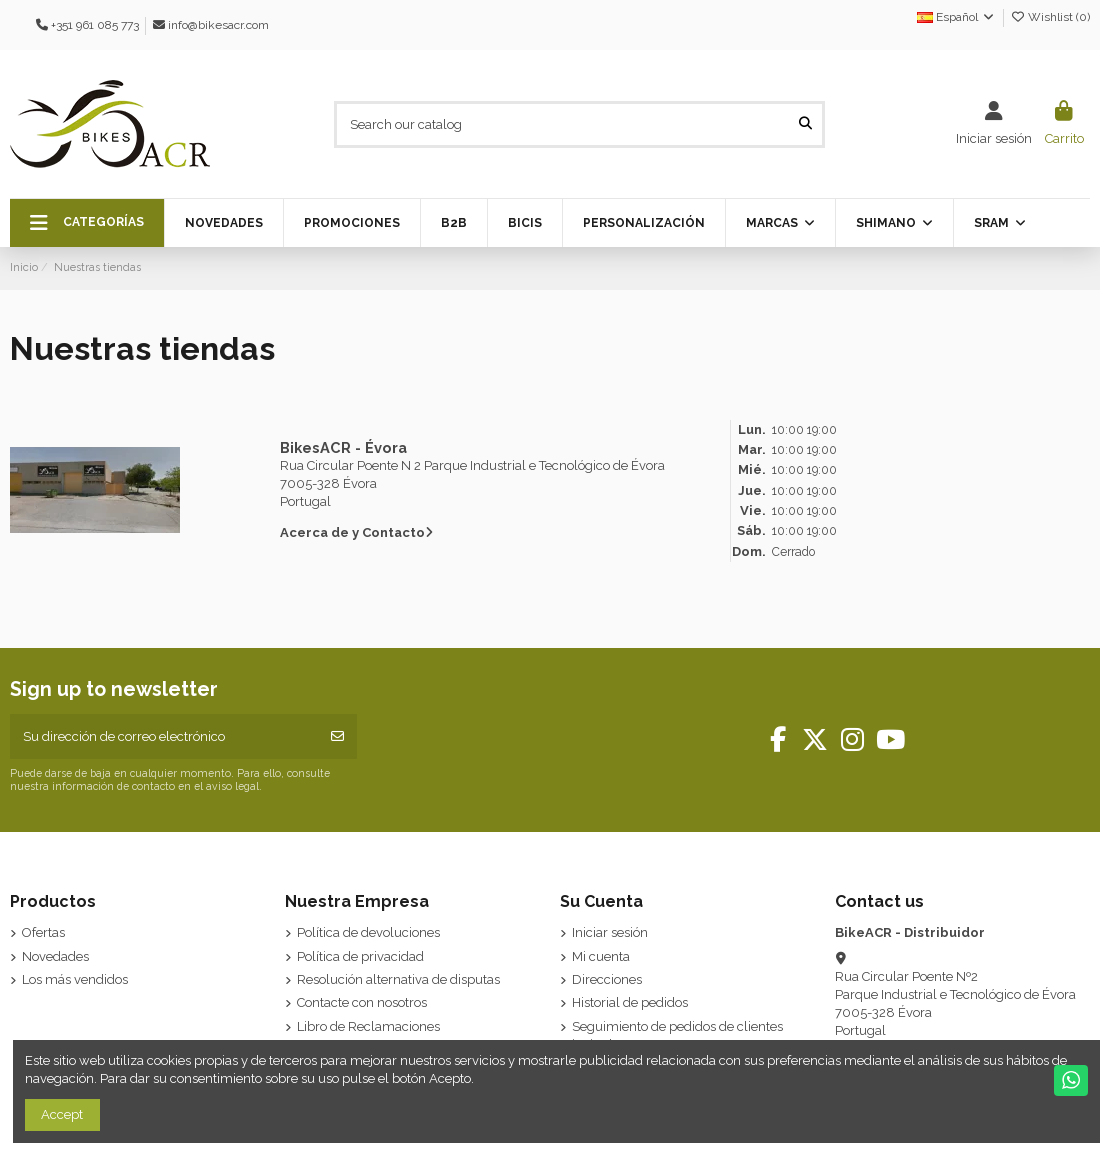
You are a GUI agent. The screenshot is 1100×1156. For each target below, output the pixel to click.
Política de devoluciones (368, 932)
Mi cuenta (601, 956)
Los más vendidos (75, 979)
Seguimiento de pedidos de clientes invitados (677, 1035)
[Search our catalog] (805, 124)
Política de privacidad (360, 956)
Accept (62, 1114)
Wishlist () (1050, 17)
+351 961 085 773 (95, 25)
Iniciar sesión (610, 932)
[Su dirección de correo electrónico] (164, 737)
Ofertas (43, 932)
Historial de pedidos (630, 1002)
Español (956, 17)
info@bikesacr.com (218, 25)
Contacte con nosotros (362, 1002)
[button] (87, 223)
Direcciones (607, 979)
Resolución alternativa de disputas (398, 979)
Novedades (55, 956)
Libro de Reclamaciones (368, 1026)
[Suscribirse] (337, 737)
